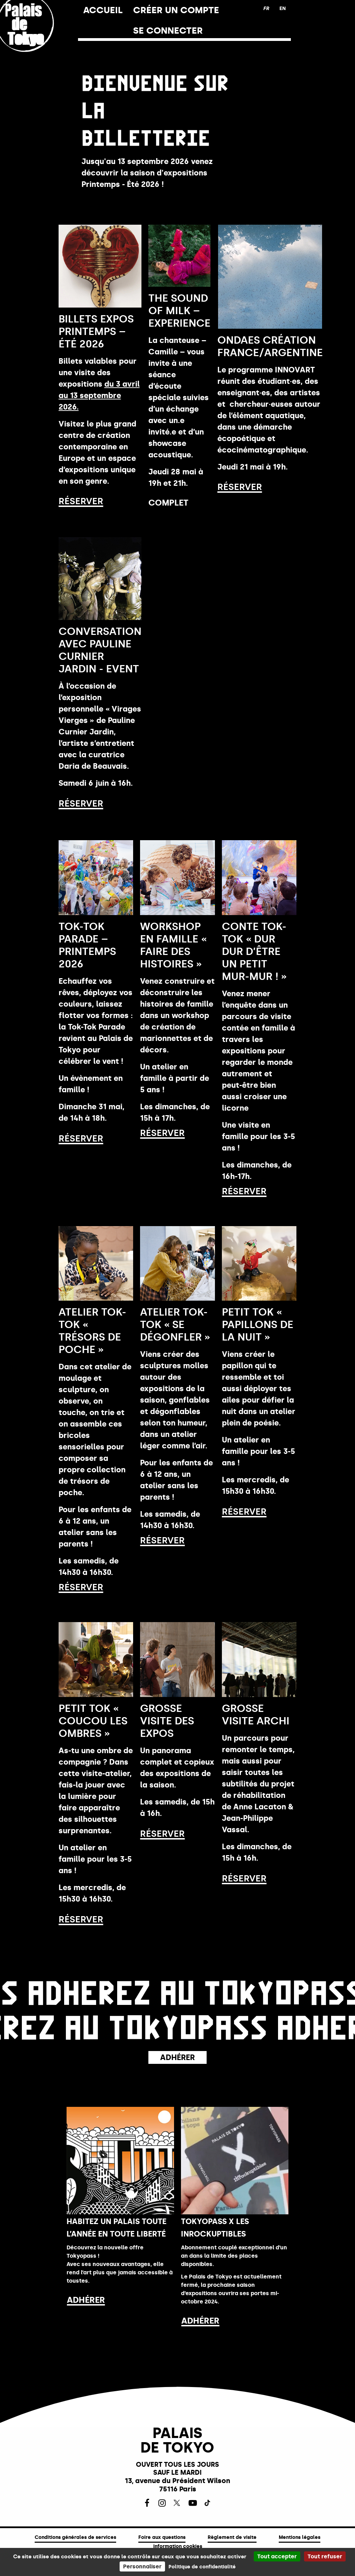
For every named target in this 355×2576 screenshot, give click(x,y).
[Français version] (266, 8)
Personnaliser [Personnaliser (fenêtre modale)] (142, 2566)
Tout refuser (325, 2556)
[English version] (282, 8)
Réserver (81, 501)
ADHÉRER (86, 2300)
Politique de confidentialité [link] (202, 2567)
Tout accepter (277, 2556)
